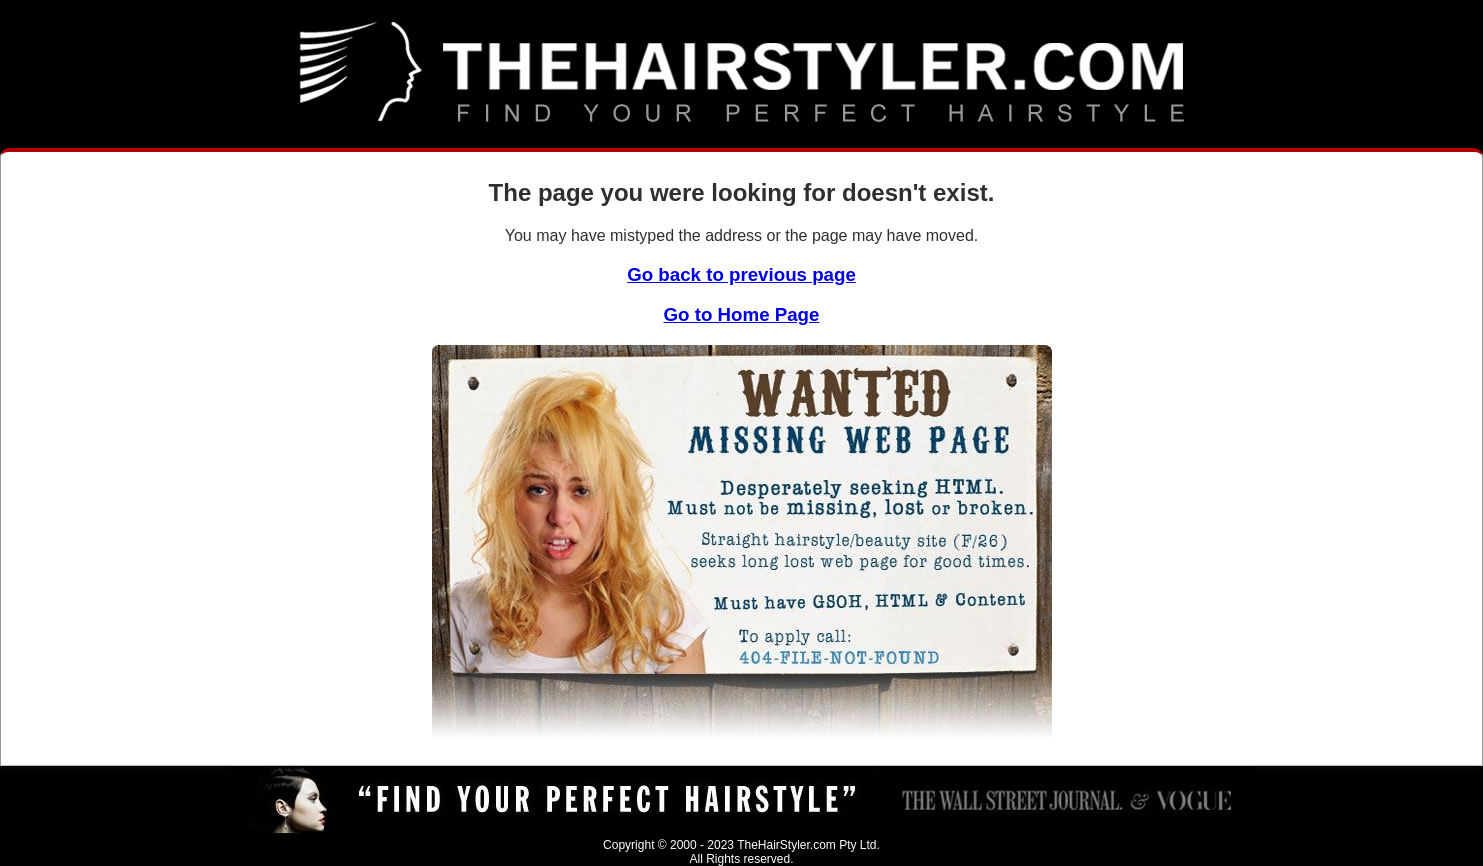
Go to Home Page (742, 314)
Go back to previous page (741, 274)
